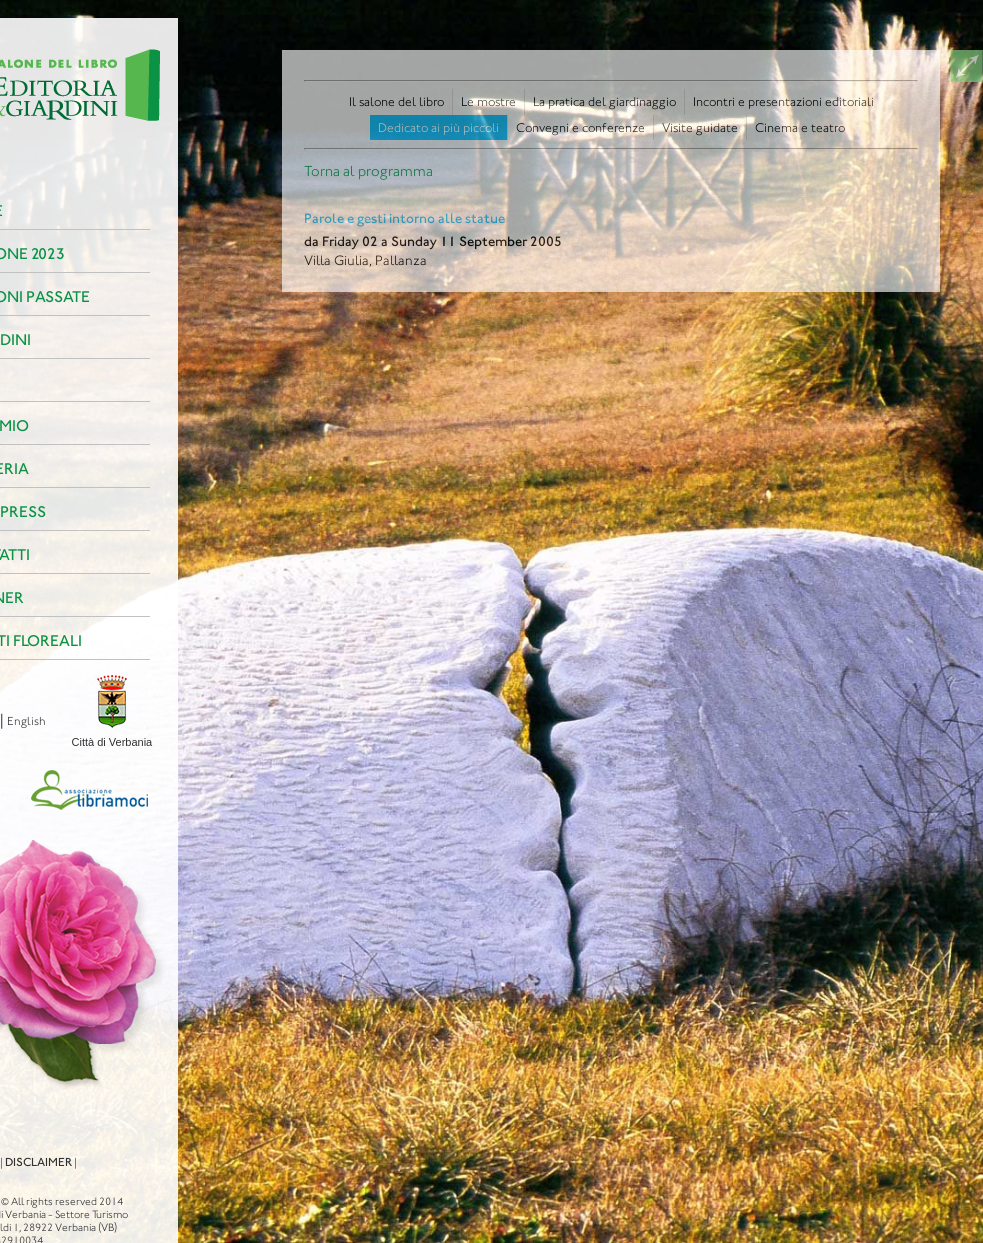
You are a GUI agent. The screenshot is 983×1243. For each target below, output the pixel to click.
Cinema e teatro (800, 127)
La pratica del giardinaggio (604, 101)
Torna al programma (368, 171)
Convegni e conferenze (580, 127)
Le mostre (488, 101)
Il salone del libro (396, 101)
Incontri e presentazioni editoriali (783, 101)
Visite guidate (700, 127)
